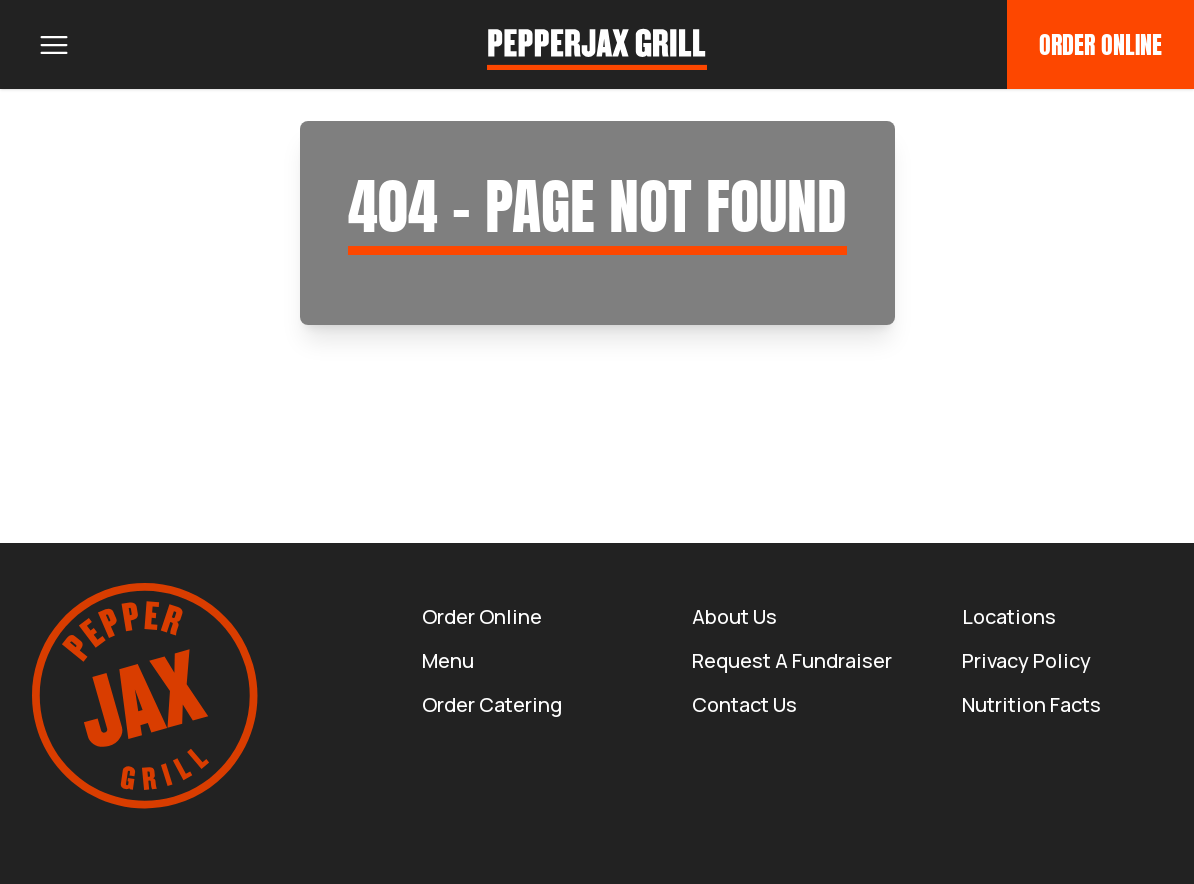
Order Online (1100, 45)
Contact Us (744, 704)
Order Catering (492, 704)
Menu (448, 660)
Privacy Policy (1026, 660)
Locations (1009, 616)
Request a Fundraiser (792, 660)
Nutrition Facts (1031, 704)
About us (734, 616)
